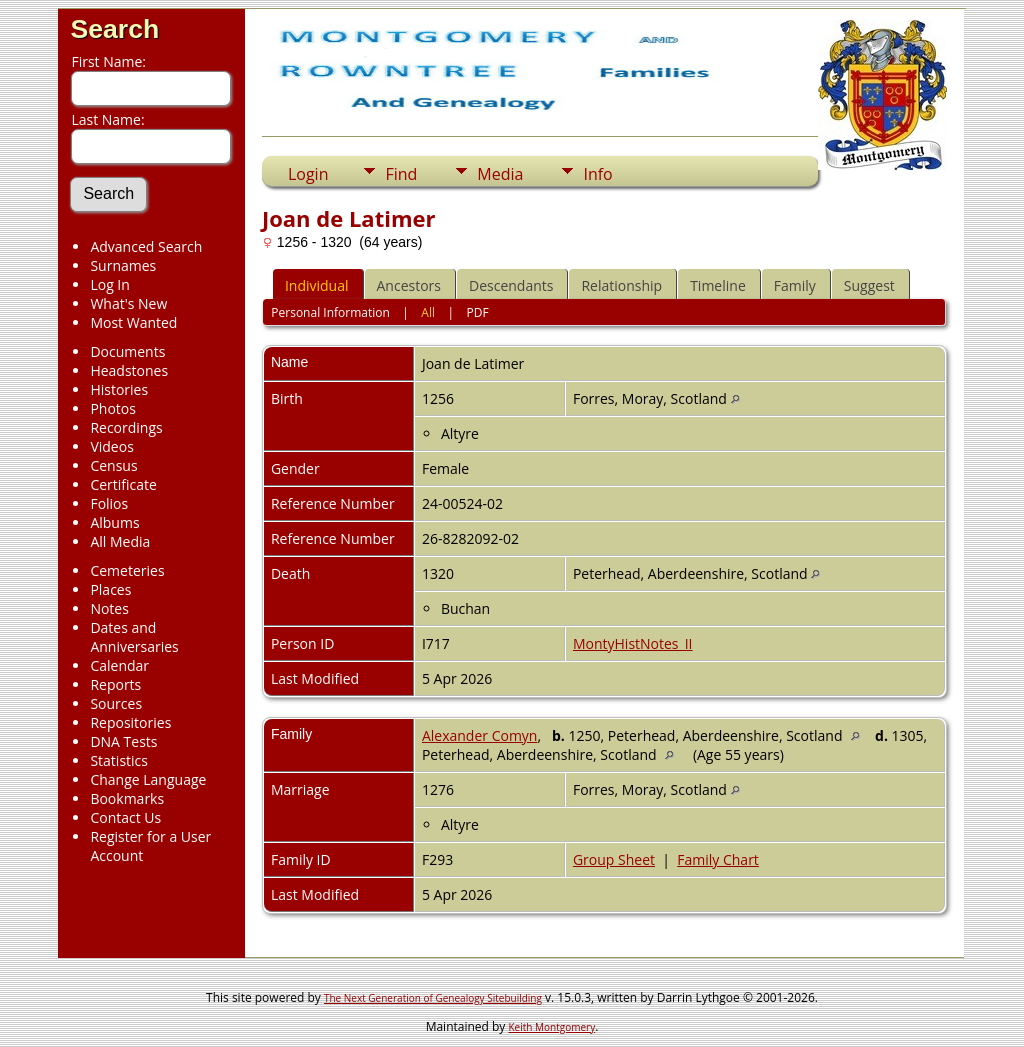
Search (114, 29)
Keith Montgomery (552, 1027)
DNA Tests (123, 741)
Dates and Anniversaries (134, 637)
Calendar (119, 665)
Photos (113, 408)
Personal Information (330, 312)
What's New (128, 303)
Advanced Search (146, 246)
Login (308, 174)
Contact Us (125, 817)
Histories (119, 389)
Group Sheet (614, 859)
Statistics (119, 760)
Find (401, 174)
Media (500, 174)
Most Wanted (133, 322)
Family (795, 285)
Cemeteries (127, 570)
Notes (109, 608)
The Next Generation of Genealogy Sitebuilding (433, 998)
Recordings (126, 427)
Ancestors (409, 285)
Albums (114, 522)
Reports (115, 684)
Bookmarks (127, 798)
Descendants (511, 285)
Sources (116, 703)
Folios (109, 503)
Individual (317, 285)
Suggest (869, 285)
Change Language (148, 779)
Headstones (129, 370)
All (428, 312)
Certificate (123, 484)
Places (110, 589)
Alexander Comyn (480, 735)
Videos (111, 446)
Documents (127, 351)
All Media (120, 541)
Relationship (621, 285)
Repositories (130, 722)
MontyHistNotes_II (633, 643)
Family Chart (718, 859)
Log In (109, 284)
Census (113, 465)
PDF (478, 312)
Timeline (718, 285)
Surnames (123, 265)
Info (597, 174)
